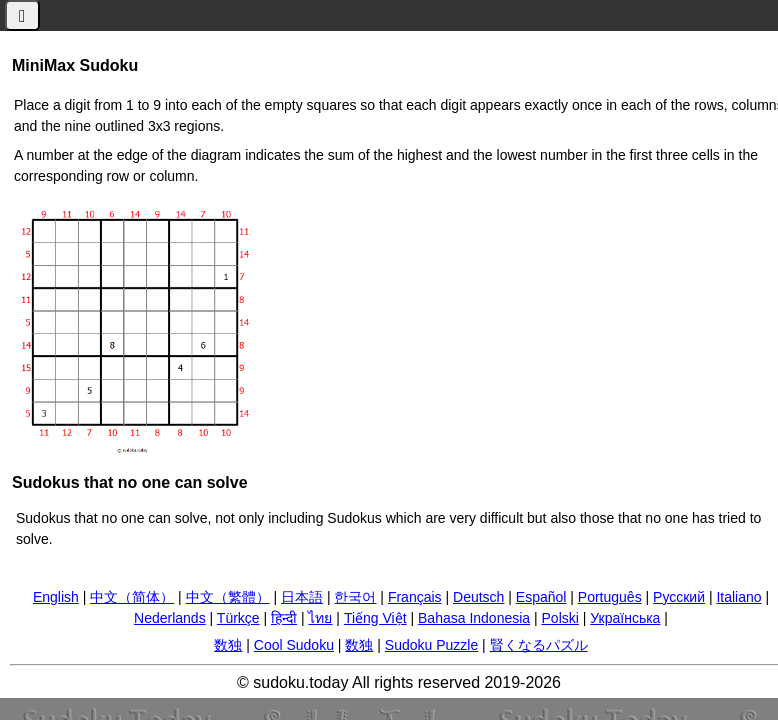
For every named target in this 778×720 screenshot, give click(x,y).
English (56, 597)
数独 (228, 645)
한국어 (355, 597)
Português (610, 597)
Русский (679, 597)
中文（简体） (132, 597)
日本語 (302, 597)
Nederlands (170, 618)
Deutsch (478, 597)
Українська (625, 618)
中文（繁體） (228, 597)
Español (541, 597)
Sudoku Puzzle (431, 645)
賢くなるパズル (539, 645)
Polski (560, 618)
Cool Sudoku (294, 645)
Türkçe (238, 618)
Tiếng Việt (375, 618)
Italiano (738, 597)
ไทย (320, 618)
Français (415, 597)
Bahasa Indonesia (474, 618)
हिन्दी (284, 618)
